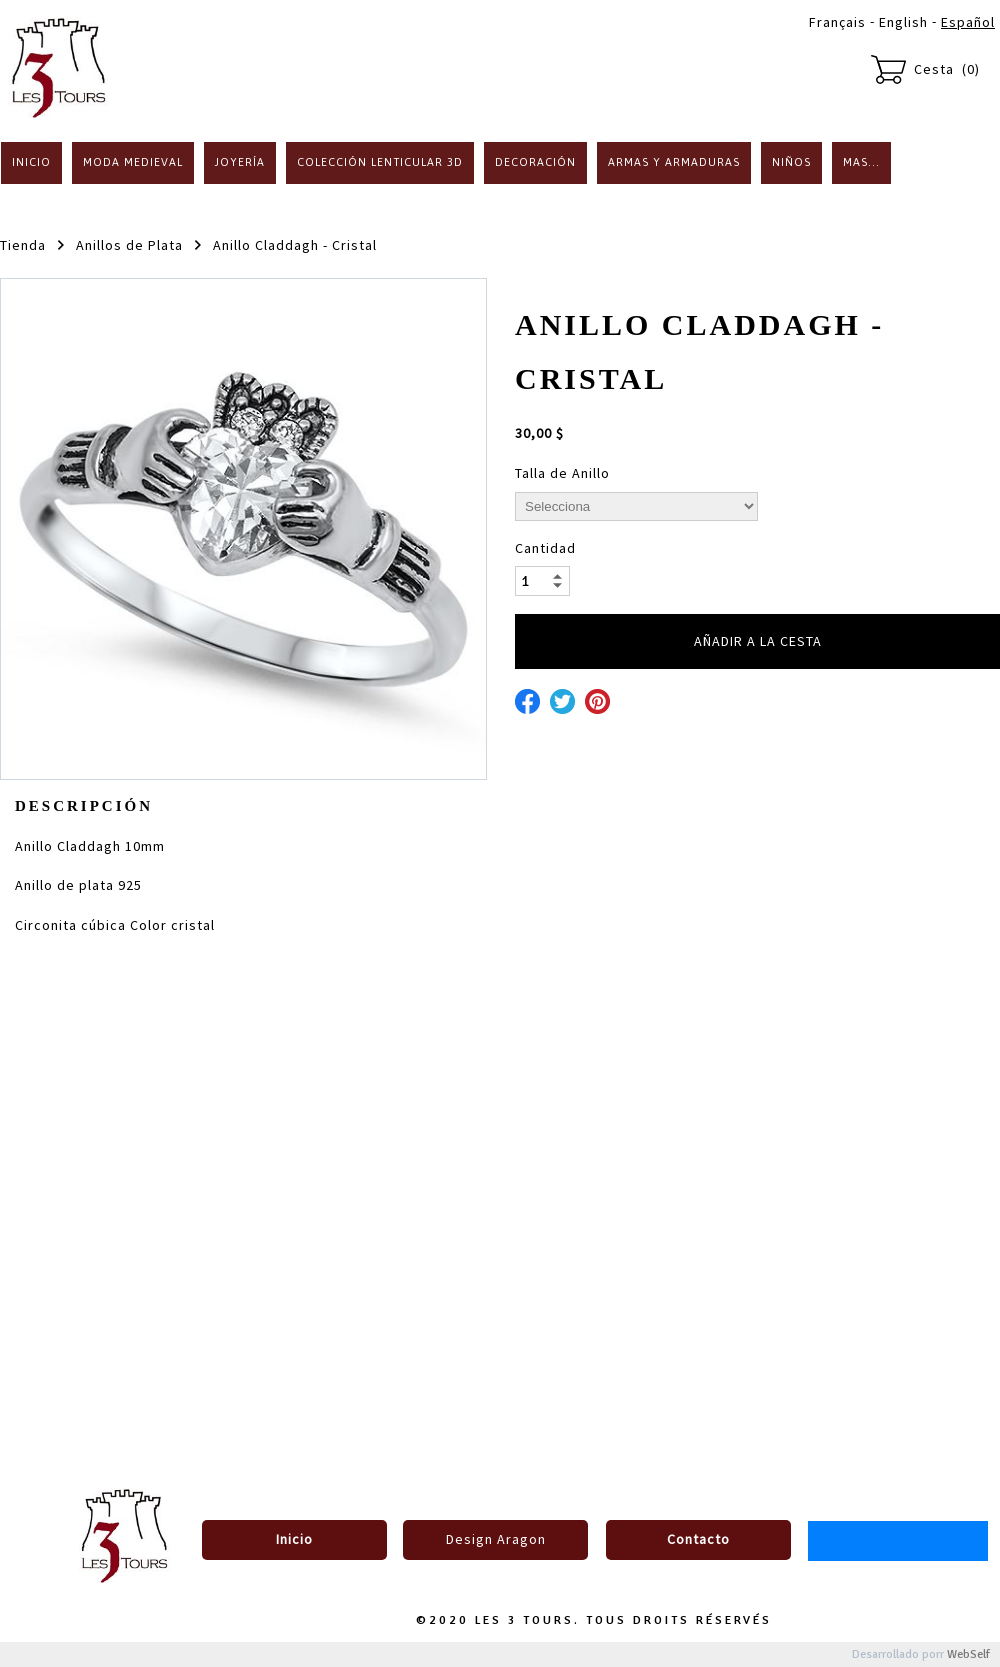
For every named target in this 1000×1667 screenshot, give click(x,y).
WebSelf (968, 1654)
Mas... (861, 162)
